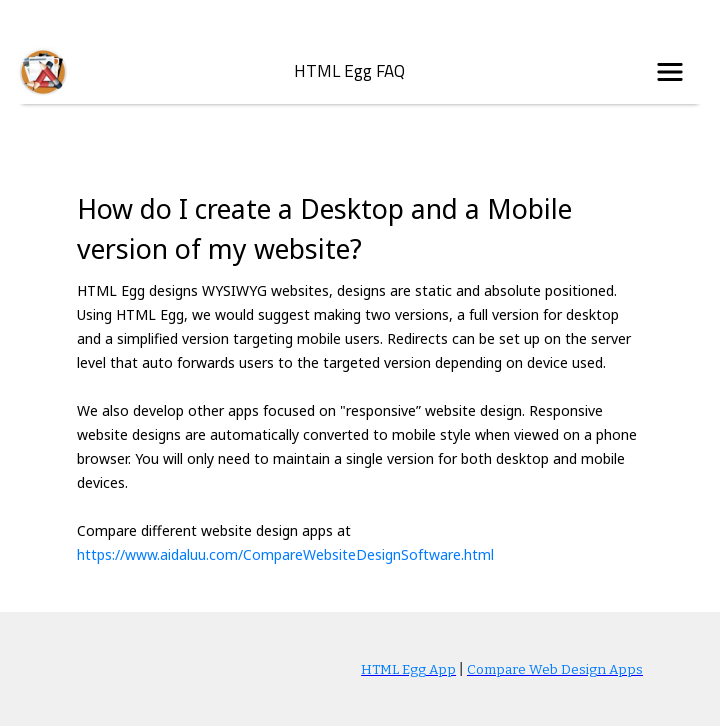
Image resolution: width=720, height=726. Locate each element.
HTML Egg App (408, 670)
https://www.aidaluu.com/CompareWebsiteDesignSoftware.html (285, 554)
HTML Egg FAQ (349, 71)
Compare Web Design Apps (555, 670)
